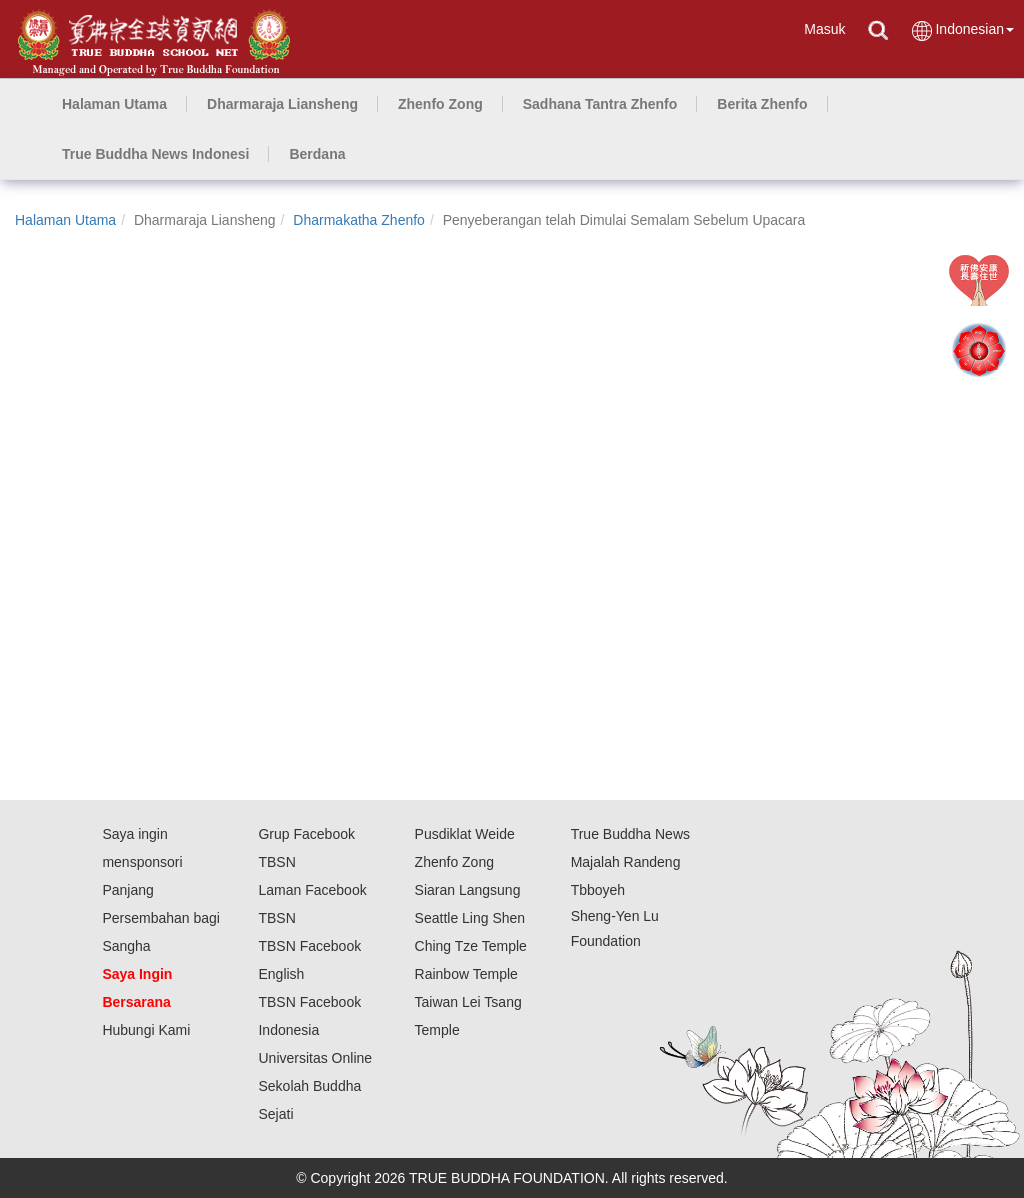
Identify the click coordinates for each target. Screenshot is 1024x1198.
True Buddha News (630, 834)
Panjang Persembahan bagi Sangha (161, 918)
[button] (282, 104)
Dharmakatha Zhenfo (359, 220)
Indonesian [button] (962, 30)
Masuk (824, 29)
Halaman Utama (65, 220)
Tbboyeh (598, 890)
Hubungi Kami (146, 1030)
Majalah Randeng (626, 862)
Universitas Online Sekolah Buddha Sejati (315, 1086)
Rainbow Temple (466, 974)
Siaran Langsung (468, 890)
